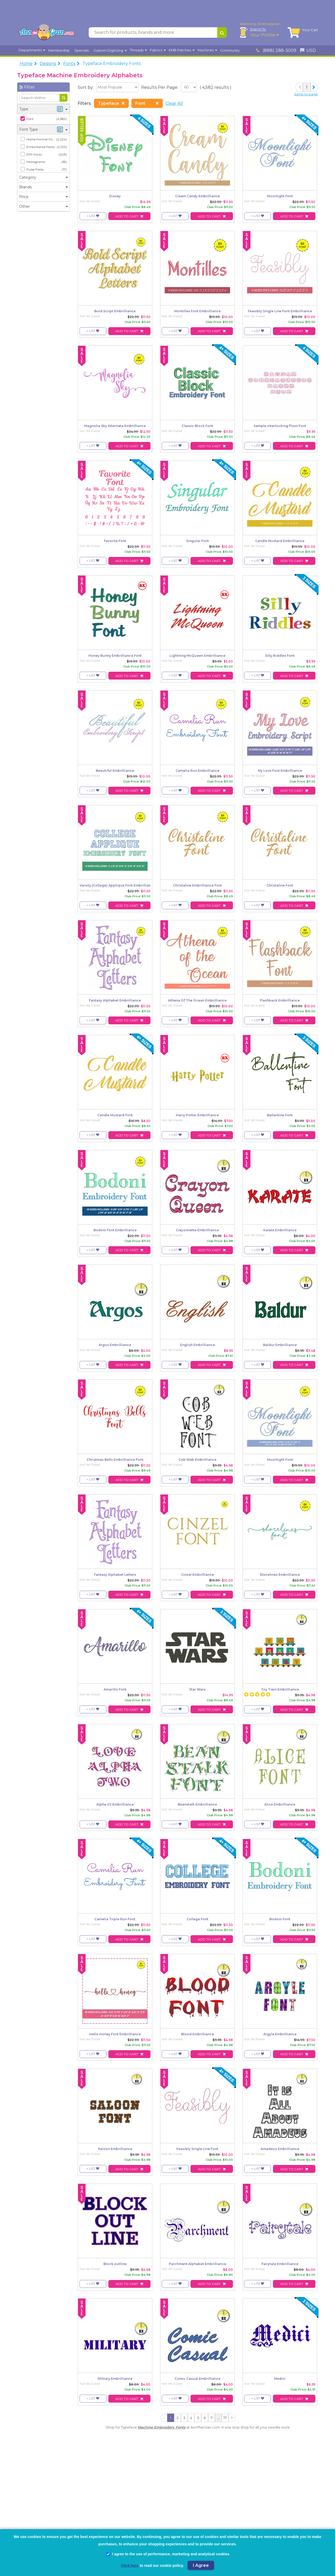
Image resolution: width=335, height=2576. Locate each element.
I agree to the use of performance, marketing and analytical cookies (167, 2554)
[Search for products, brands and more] (153, 34)
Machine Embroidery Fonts (162, 2428)
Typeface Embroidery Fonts (111, 64)
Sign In (258, 30)
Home (26, 64)
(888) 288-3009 (276, 51)
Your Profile (264, 36)
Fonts (69, 64)
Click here (129, 2565)
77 (225, 2419)
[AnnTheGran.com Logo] (46, 33)
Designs (48, 64)
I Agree (201, 2565)
